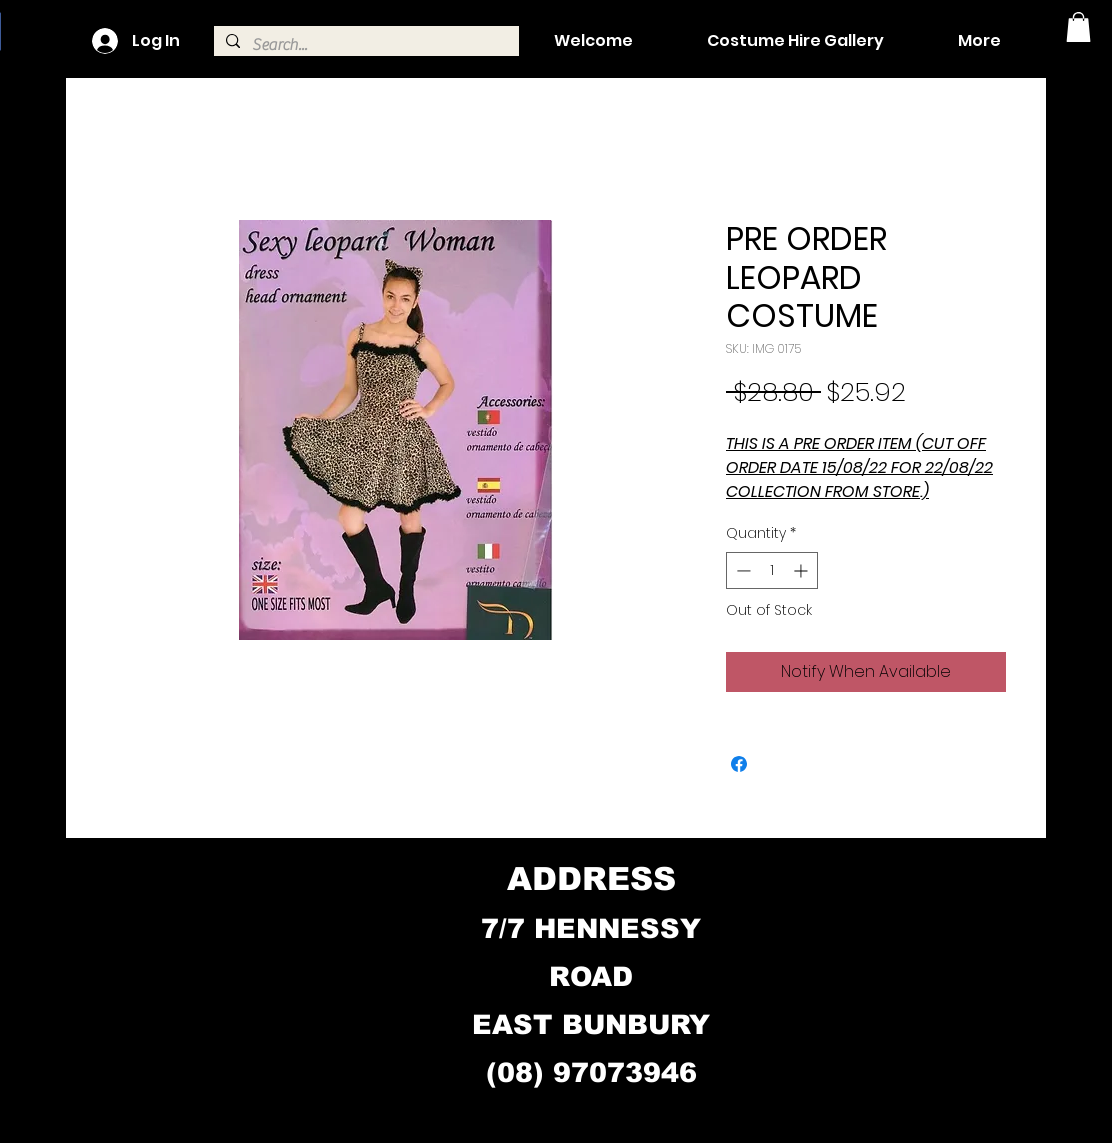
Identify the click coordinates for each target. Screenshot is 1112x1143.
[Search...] (364, 45)
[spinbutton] (772, 570)
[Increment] (802, 570)
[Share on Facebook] (739, 764)
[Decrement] (741, 570)
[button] (1078, 27)
